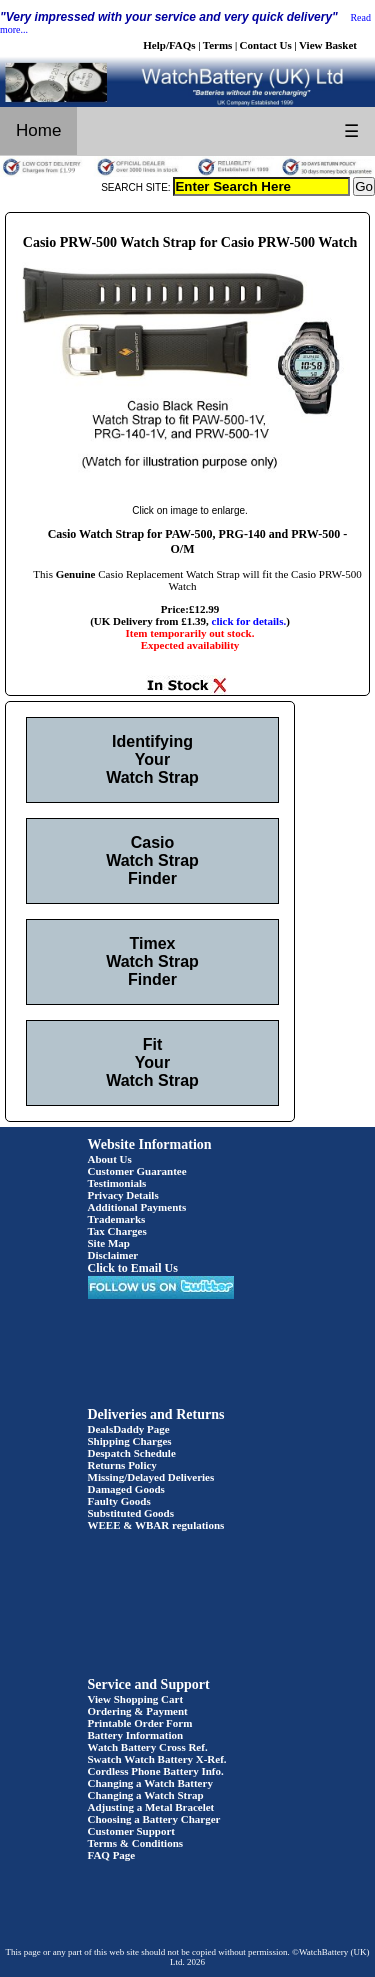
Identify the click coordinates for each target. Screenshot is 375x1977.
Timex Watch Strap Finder (152, 961)
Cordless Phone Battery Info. (156, 1771)
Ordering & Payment (138, 1711)
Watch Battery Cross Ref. (148, 1747)
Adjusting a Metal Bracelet (151, 1807)
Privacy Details (123, 1195)
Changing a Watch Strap (146, 1795)
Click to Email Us (133, 1268)
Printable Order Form (140, 1723)
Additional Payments (137, 1207)
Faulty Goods (119, 1501)
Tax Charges (117, 1231)
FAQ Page (112, 1855)
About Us (110, 1159)
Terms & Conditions (136, 1843)
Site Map (109, 1243)
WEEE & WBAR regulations (156, 1525)
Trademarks (117, 1219)
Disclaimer (113, 1255)
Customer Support (132, 1831)
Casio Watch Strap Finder (152, 860)
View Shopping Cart (136, 1699)
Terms (218, 45)
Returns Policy (122, 1465)
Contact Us (266, 45)
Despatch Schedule (132, 1453)
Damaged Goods (126, 1489)
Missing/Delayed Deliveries (151, 1477)
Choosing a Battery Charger (154, 1819)
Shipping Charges (130, 1441)
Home (38, 130)
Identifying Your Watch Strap (152, 759)
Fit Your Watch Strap (152, 1062)
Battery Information (136, 1735)
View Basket (328, 45)
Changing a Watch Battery (150, 1783)
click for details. (249, 621)
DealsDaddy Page (129, 1429)
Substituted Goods (131, 1513)
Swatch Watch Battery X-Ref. (157, 1759)
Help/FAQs (169, 45)
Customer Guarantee (137, 1171)
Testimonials (117, 1183)
